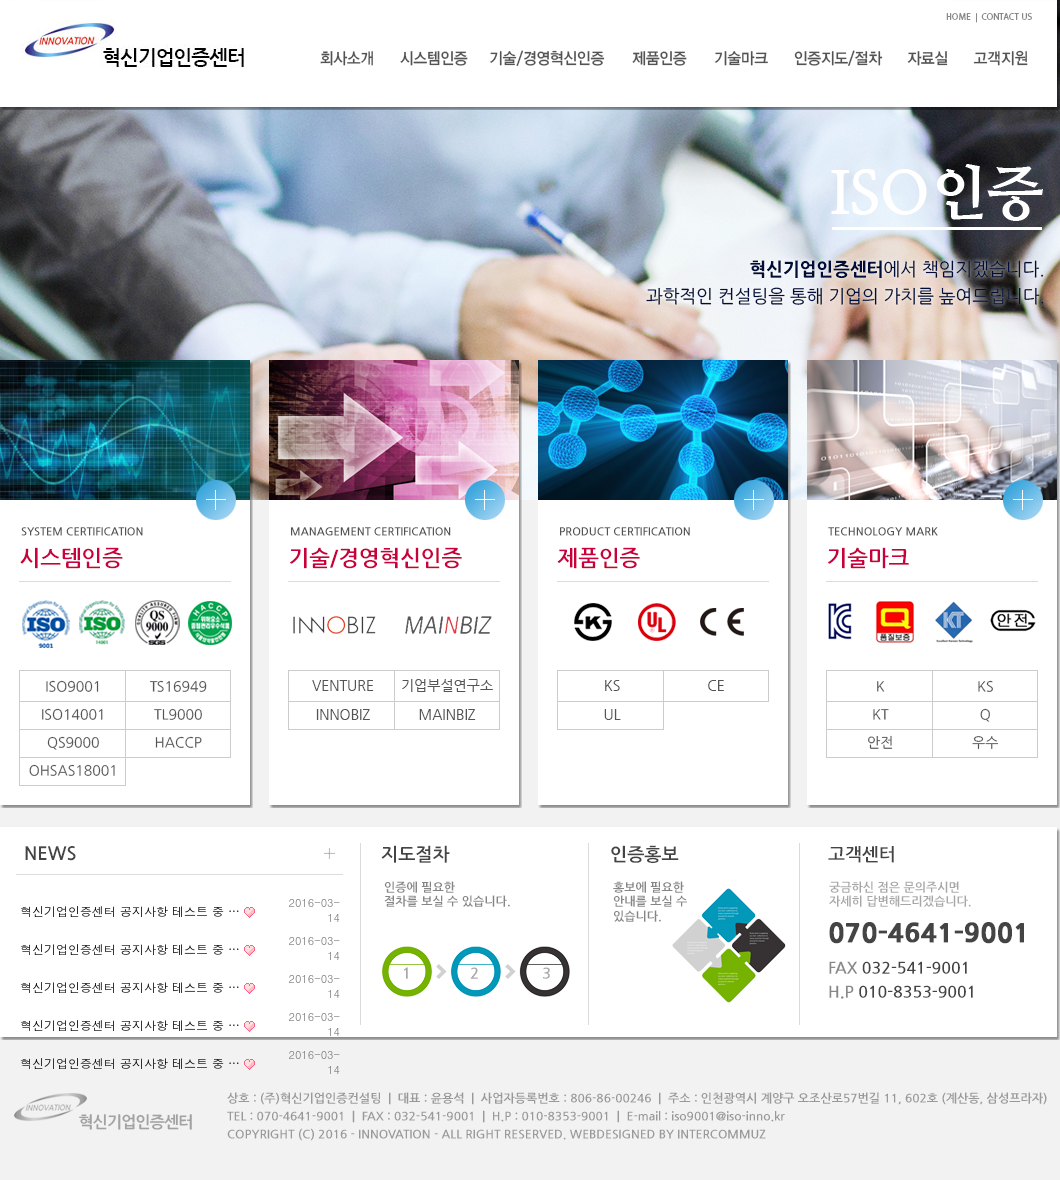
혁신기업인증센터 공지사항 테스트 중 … (130, 910)
